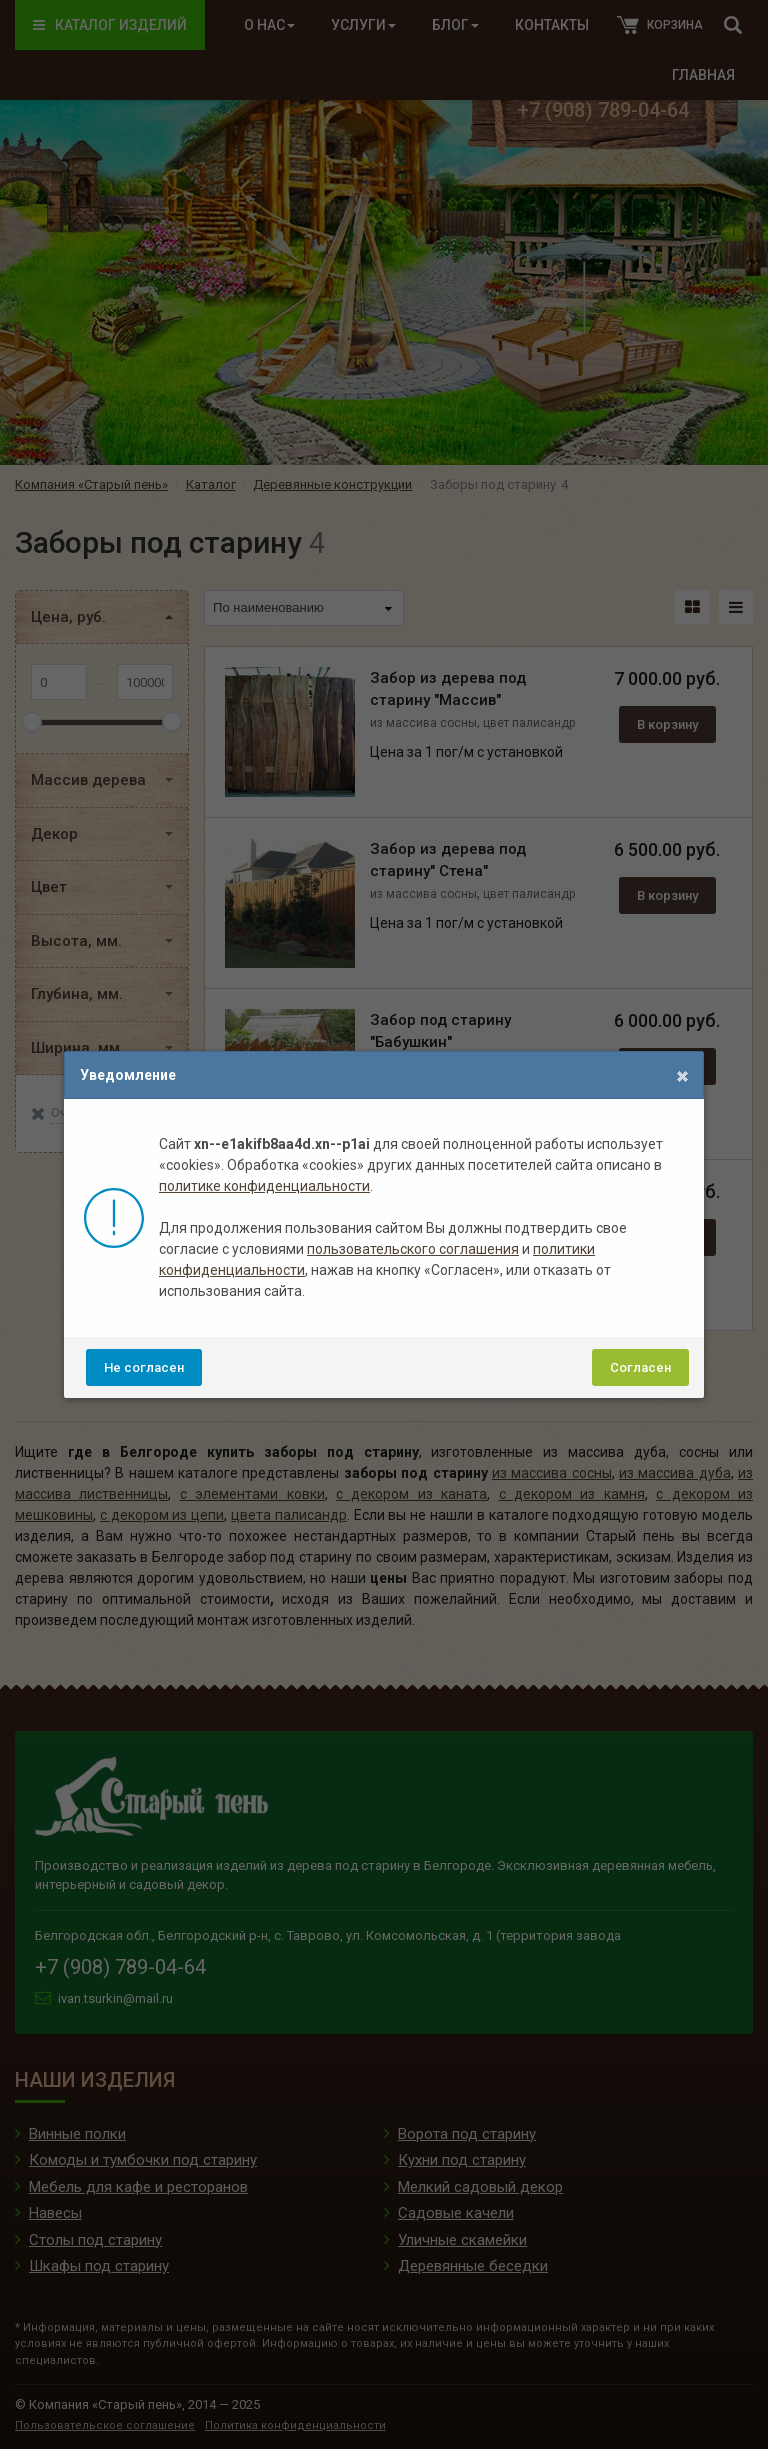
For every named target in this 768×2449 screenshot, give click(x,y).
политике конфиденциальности (264, 1186)
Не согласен (144, 1367)
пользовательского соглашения (413, 1249)
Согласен (640, 1367)
